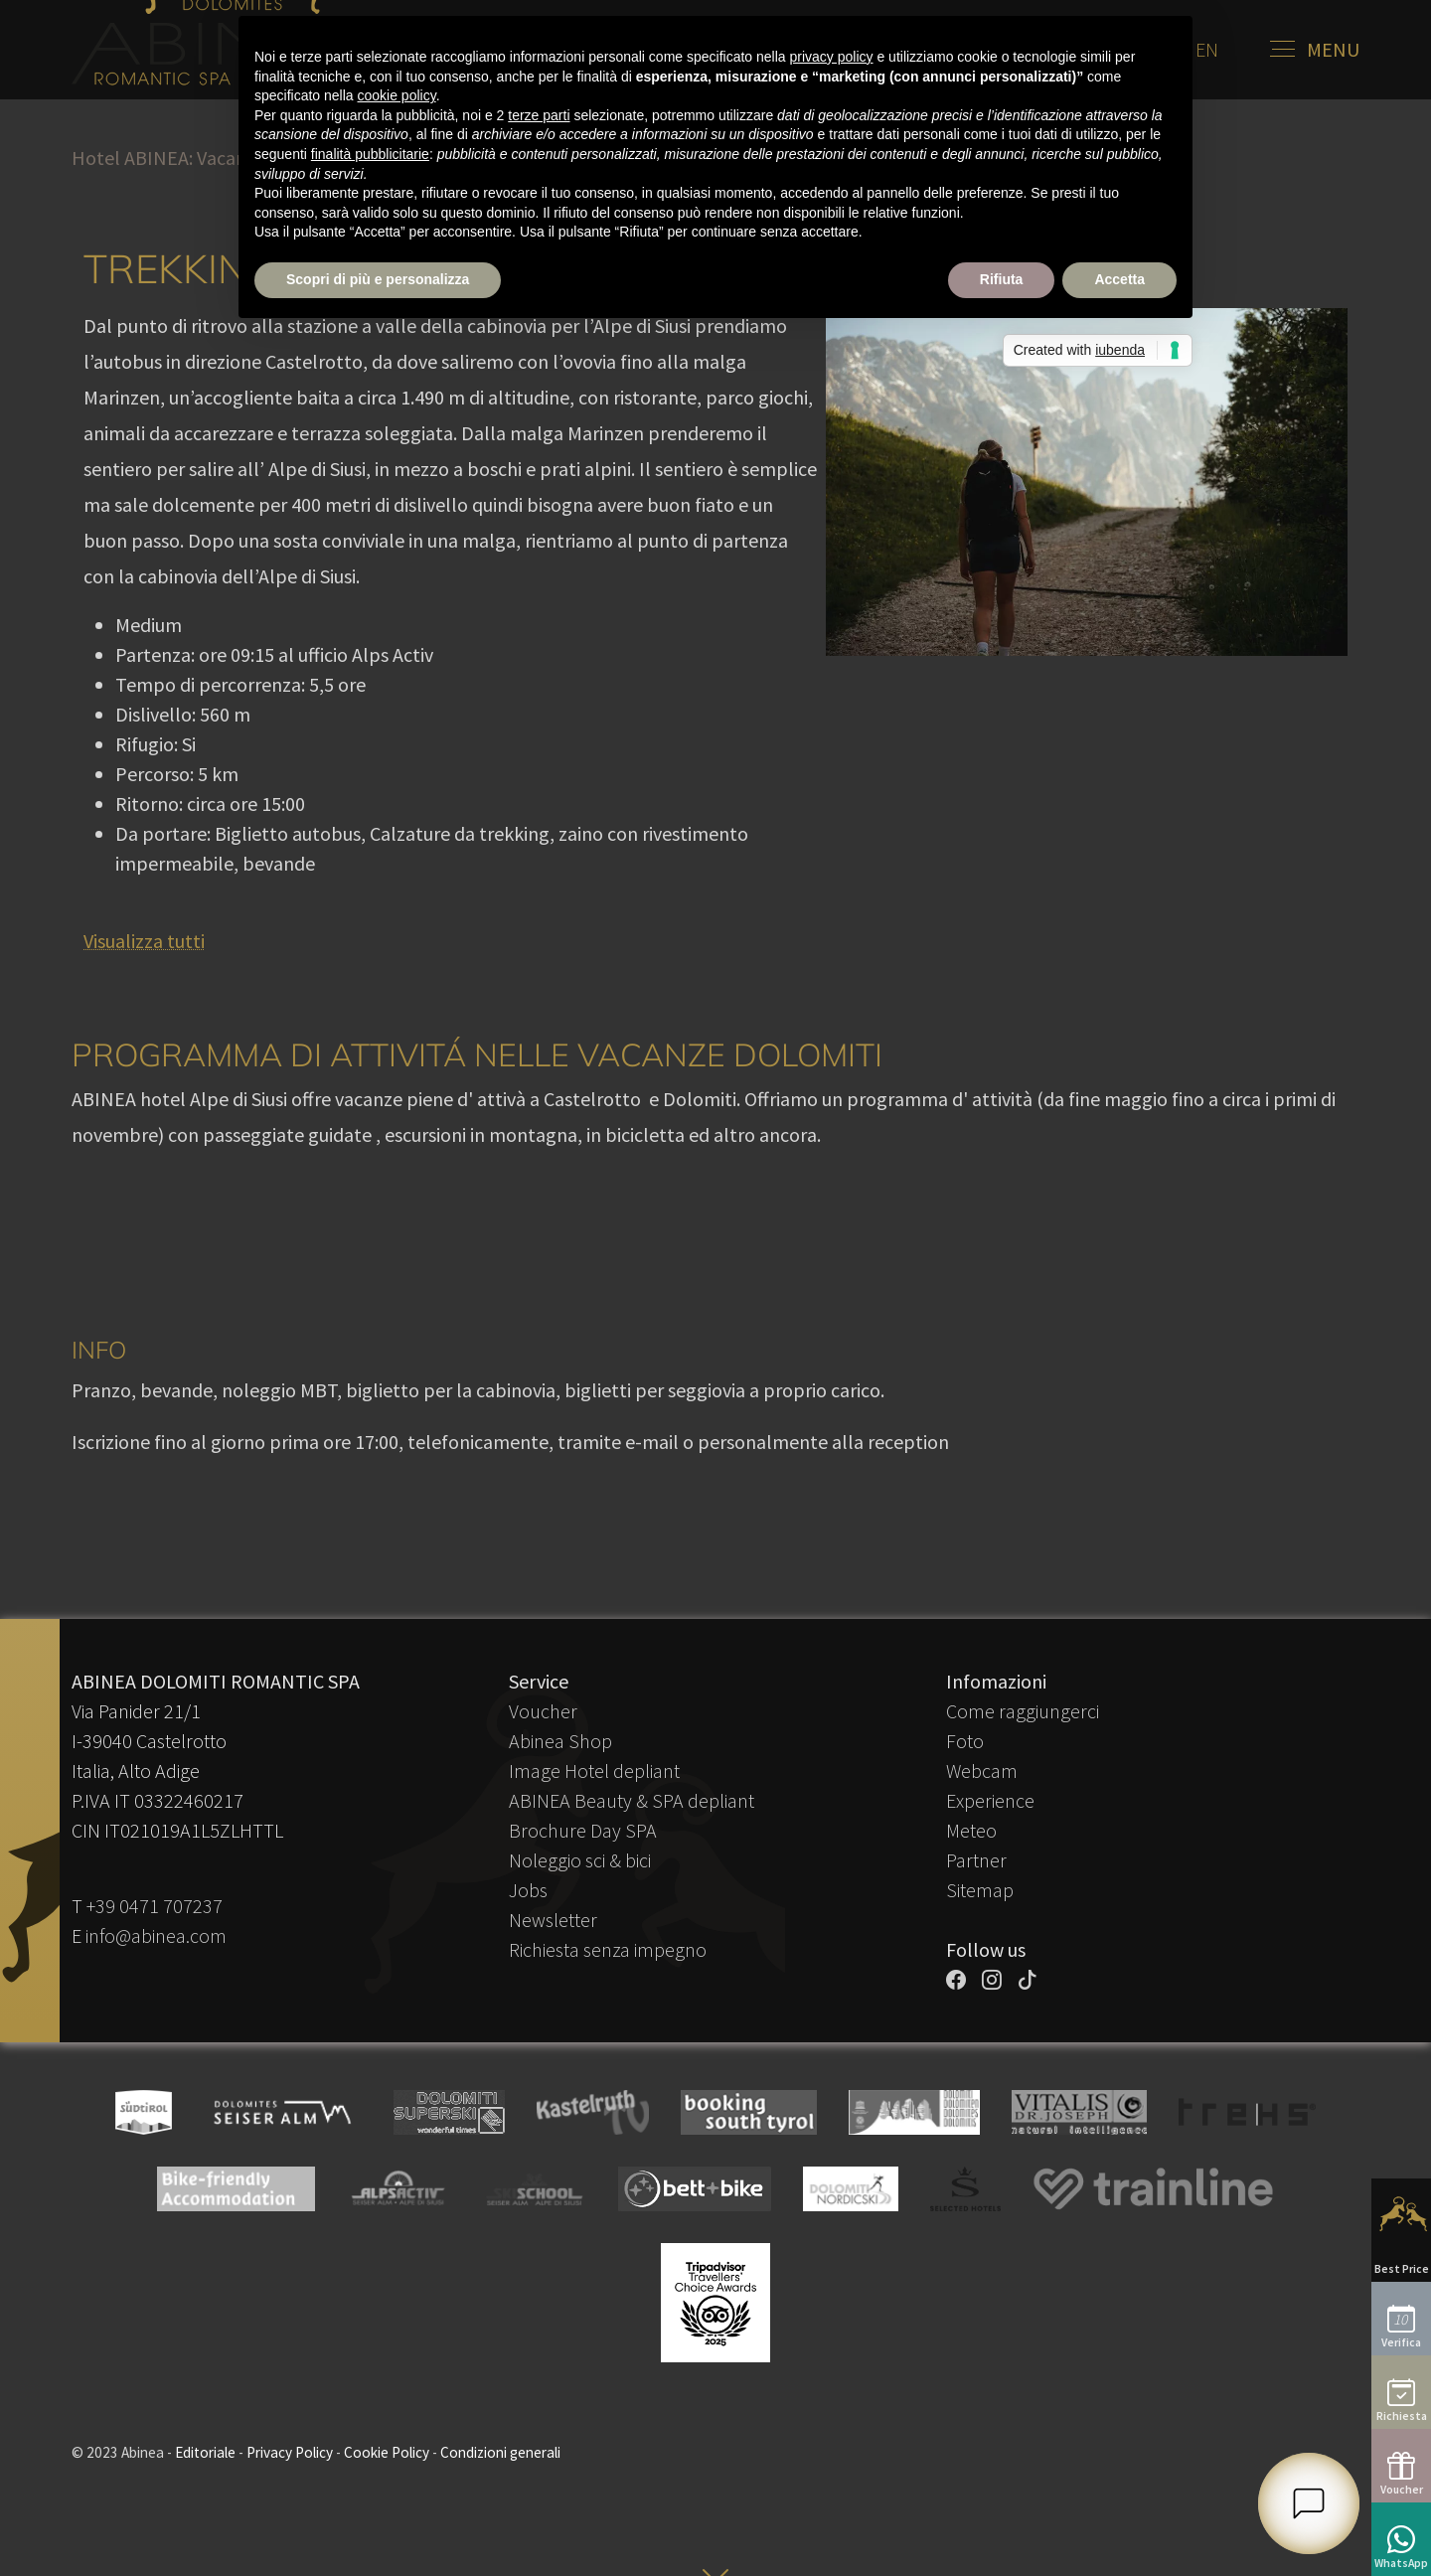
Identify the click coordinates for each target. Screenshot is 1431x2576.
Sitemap (980, 1889)
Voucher (543, 1710)
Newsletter (553, 1919)
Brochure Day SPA (583, 1830)
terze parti (538, 115)
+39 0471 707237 (154, 1905)
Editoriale (205, 2452)
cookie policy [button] (397, 95)
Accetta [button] (1119, 279)
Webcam (982, 1770)
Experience (990, 1800)
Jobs (528, 1889)
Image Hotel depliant (594, 1770)
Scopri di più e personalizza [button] (377, 279)
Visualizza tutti (144, 940)
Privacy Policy (289, 2452)
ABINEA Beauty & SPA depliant (631, 1800)
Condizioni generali (500, 2452)
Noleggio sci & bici (580, 1860)
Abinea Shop (560, 1740)
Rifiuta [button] (1002, 279)
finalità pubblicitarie (370, 154)
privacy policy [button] (832, 57)
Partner (976, 1860)
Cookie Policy (386, 2452)
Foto (965, 1740)
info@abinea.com (156, 1935)
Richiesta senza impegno (608, 1949)
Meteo (971, 1830)
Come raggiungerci (1022, 1710)
